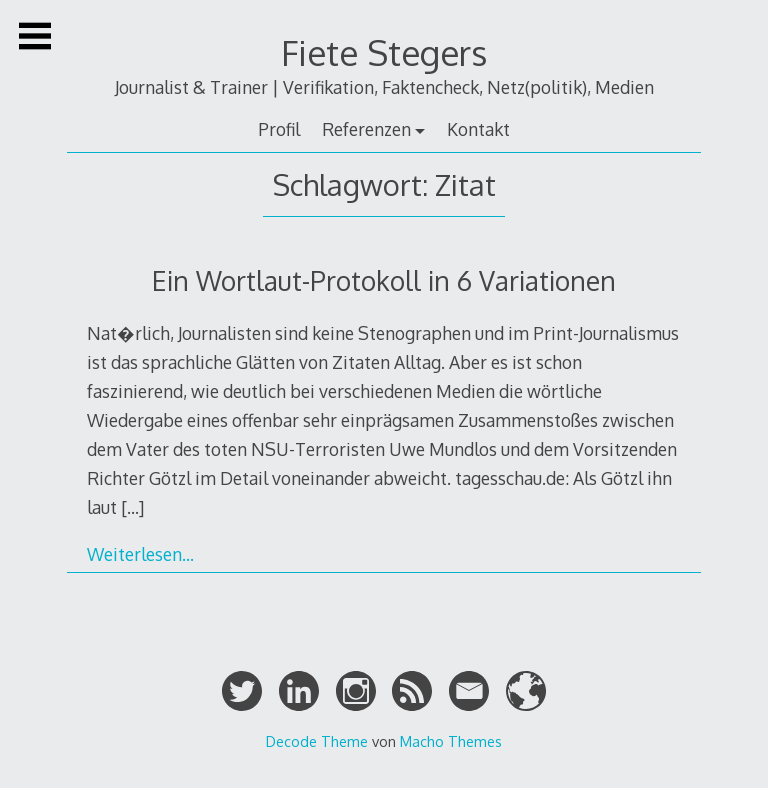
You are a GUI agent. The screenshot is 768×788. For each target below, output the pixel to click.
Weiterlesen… (140, 554)
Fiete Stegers (384, 52)
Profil (279, 129)
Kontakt (478, 129)
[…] (132, 507)
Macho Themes (451, 741)
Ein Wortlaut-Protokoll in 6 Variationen (384, 280)
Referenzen (366, 129)
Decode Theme (317, 741)
